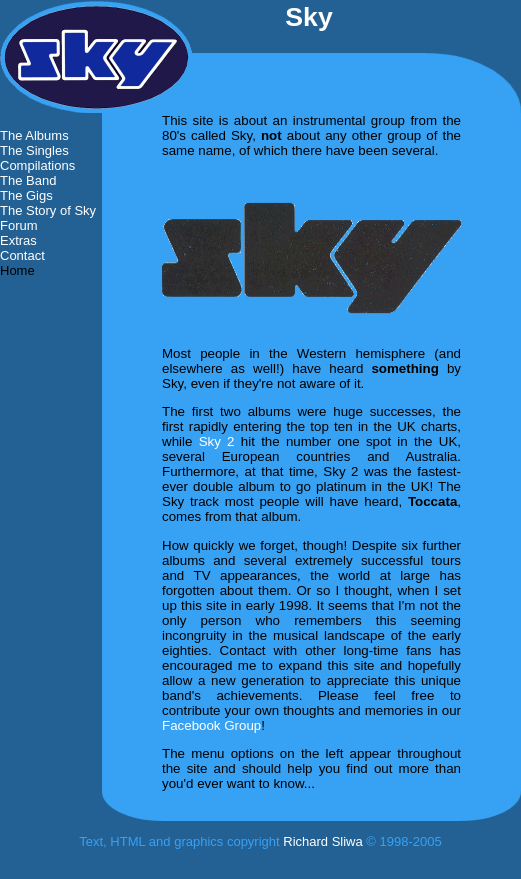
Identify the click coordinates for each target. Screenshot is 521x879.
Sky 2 (217, 441)
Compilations (37, 165)
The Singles (34, 150)
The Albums (34, 135)
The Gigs (26, 195)
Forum (19, 225)
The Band (28, 180)
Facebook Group (211, 725)
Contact (22, 255)
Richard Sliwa (322, 841)
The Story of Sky (48, 210)
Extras (18, 240)
